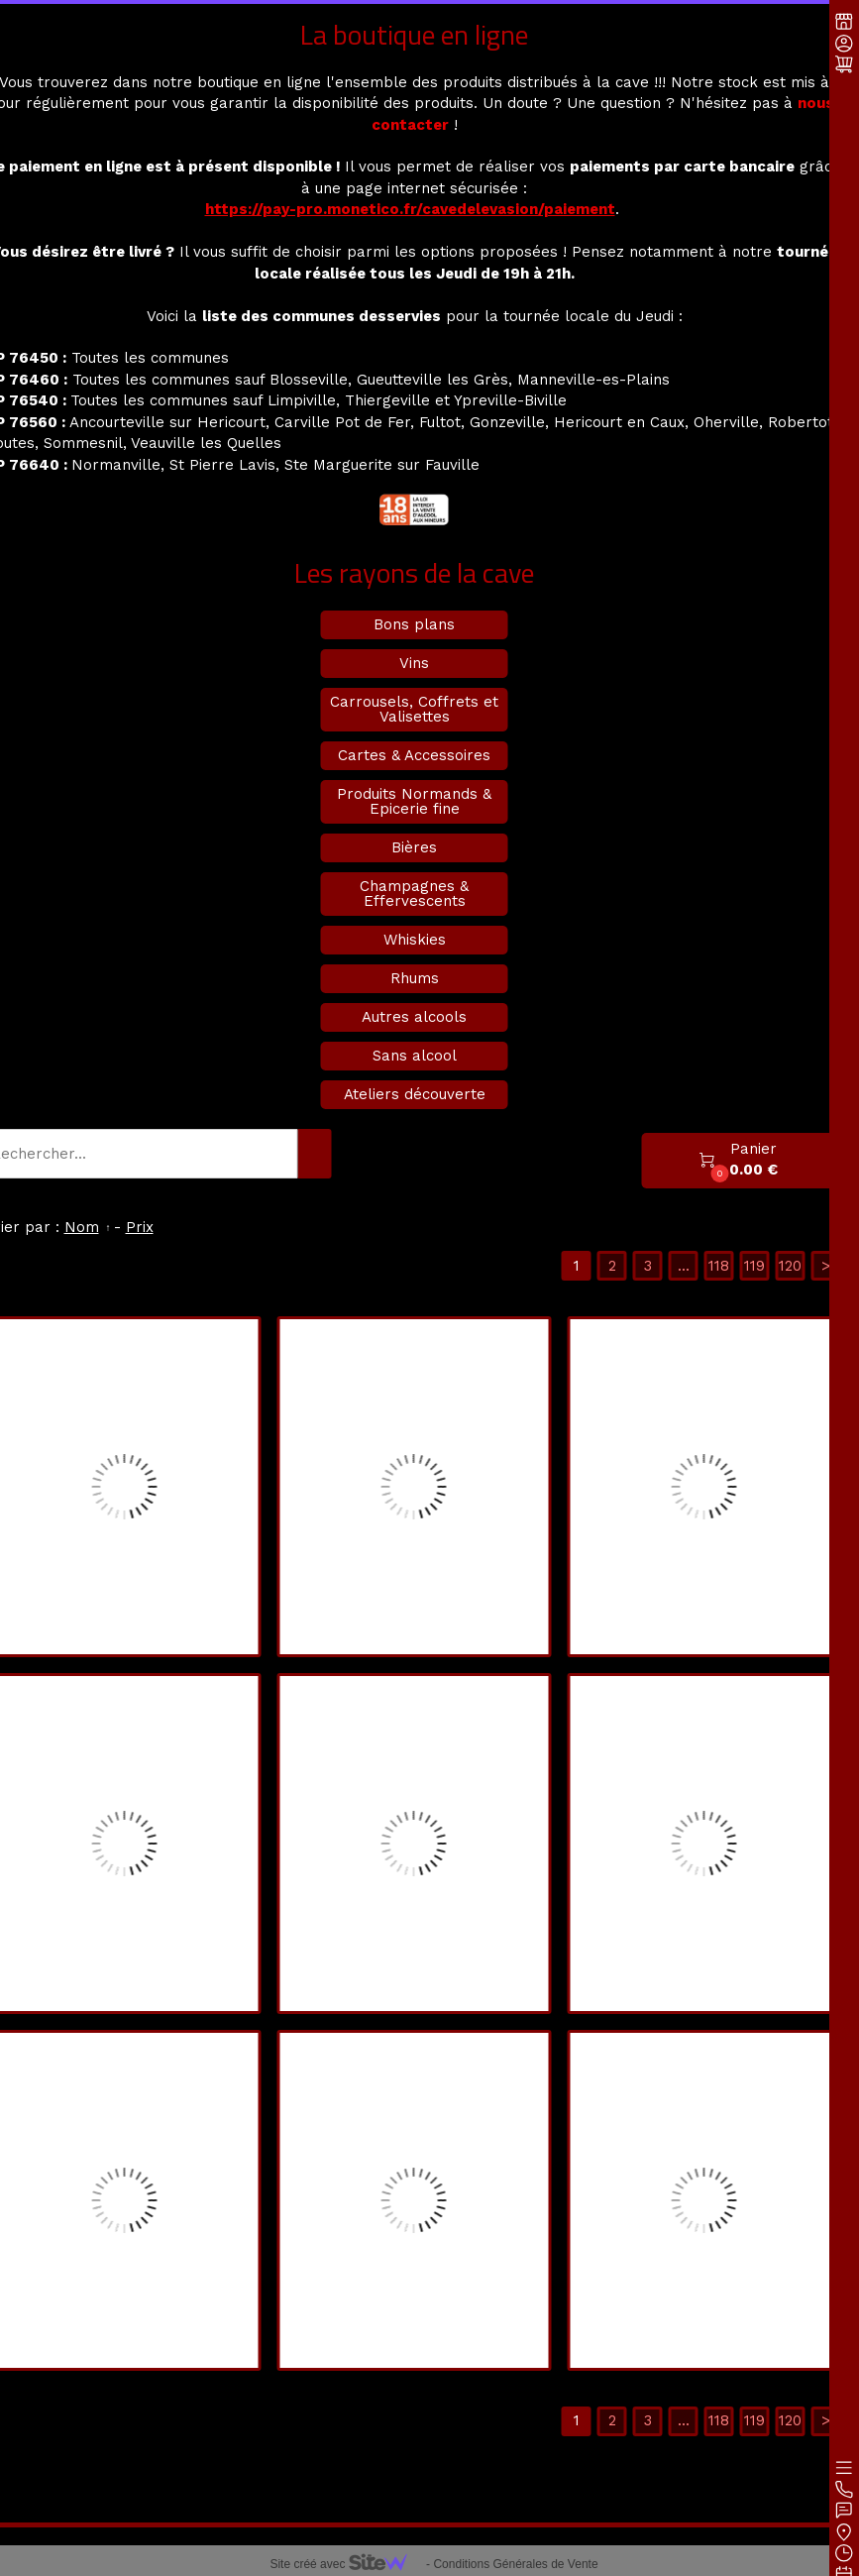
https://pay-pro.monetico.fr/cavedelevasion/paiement (410, 209)
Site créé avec (345, 2564)
